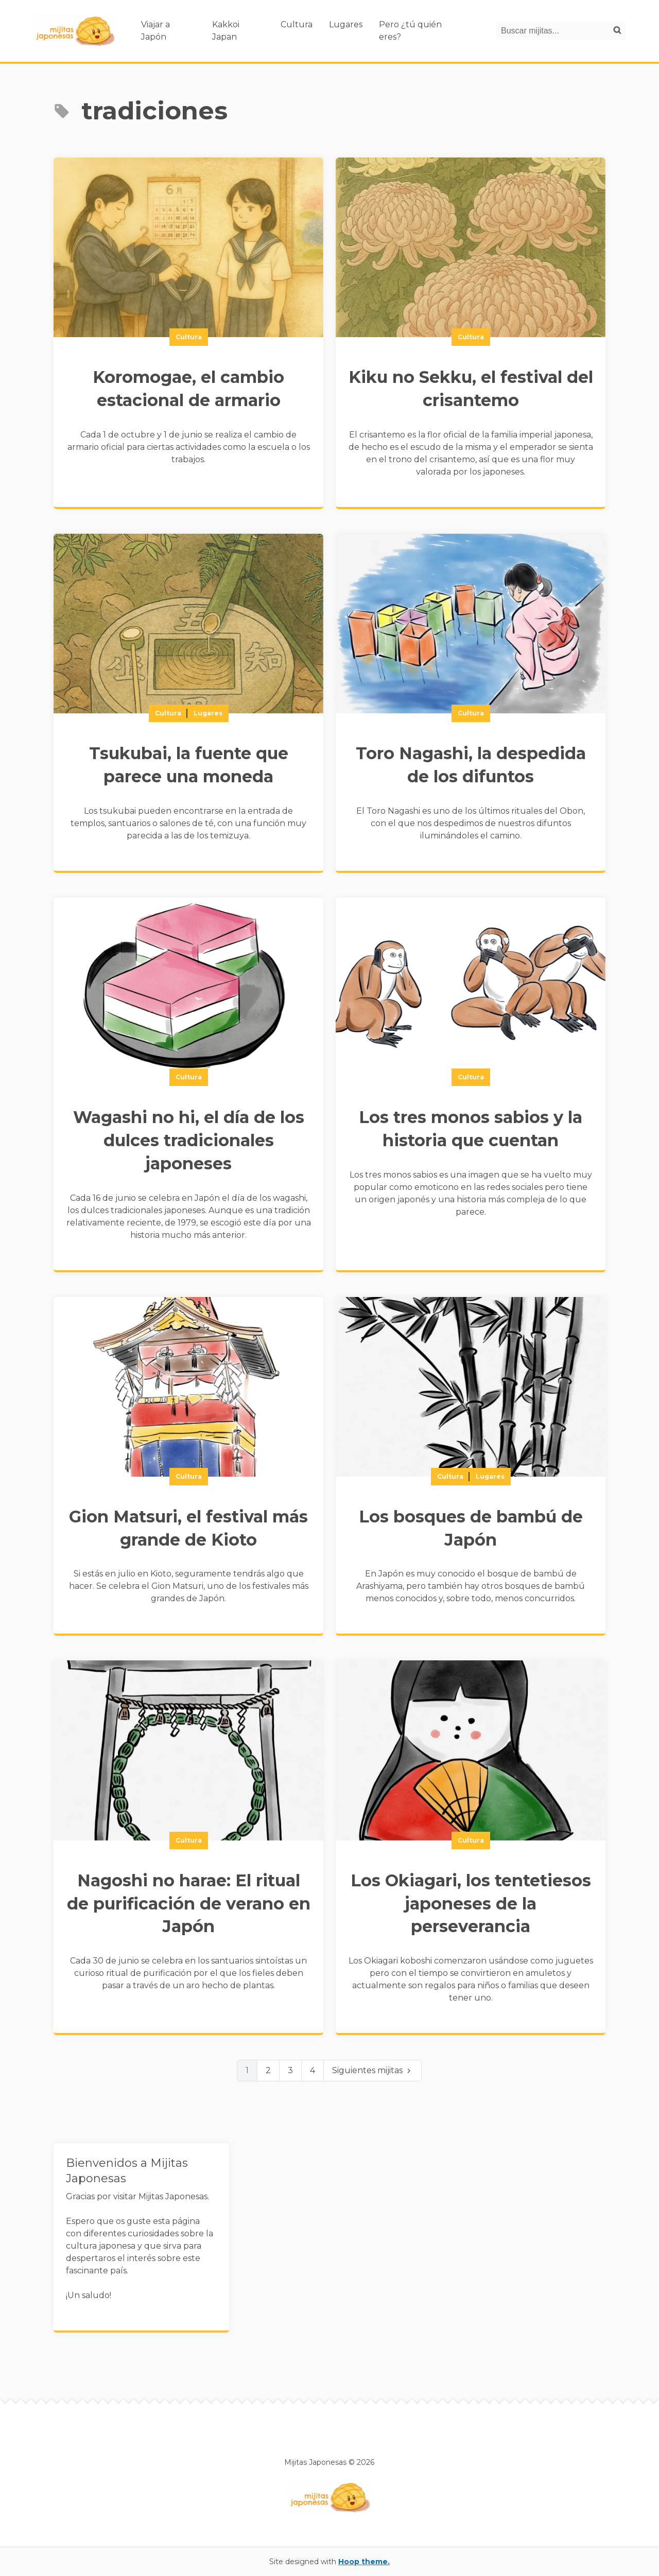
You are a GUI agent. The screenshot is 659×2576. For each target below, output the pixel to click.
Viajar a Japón (155, 31)
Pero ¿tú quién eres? (410, 31)
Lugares (345, 24)
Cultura (297, 24)
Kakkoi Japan (225, 31)
